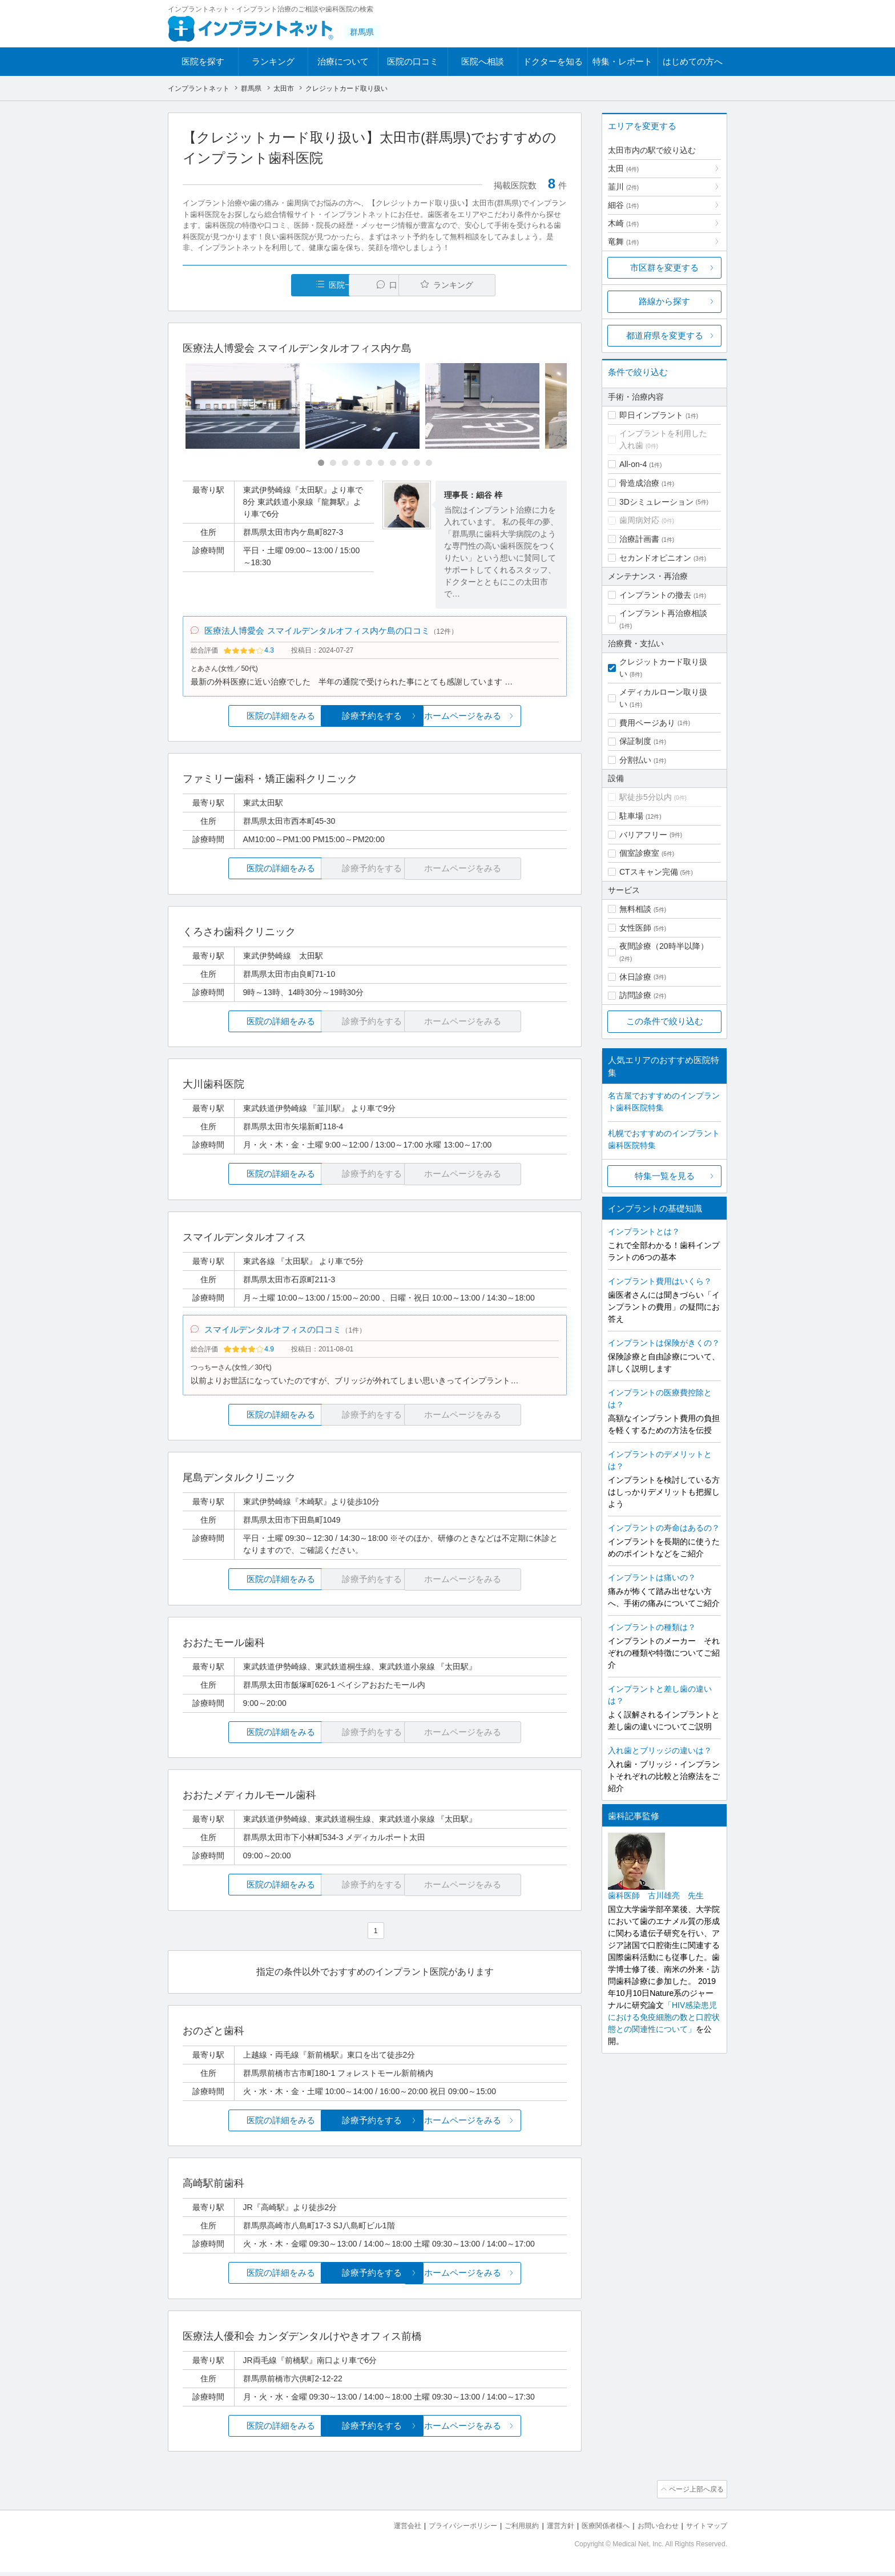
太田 (623, 168)
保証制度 (635, 741)
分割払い (635, 759)
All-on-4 (633, 464)
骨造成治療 (639, 483)
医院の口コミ (412, 61)
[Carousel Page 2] (333, 463)
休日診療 (635, 976)
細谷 (623, 205)
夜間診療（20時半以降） (663, 946)
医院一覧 (261, 285)
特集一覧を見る (665, 1176)
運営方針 (548, 2530)
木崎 (623, 223)
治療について (343, 61)
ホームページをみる (503, 719)
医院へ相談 (482, 61)
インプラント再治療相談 (663, 613)
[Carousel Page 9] (417, 463)
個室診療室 (639, 853)
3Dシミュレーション (656, 501)
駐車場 (631, 815)
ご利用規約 (507, 2530)
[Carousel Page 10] (429, 463)
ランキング (273, 61)
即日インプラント (651, 415)
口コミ (381, 285)
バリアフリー (643, 834)
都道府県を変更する (664, 335)
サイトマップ (705, 2530)
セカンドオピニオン (655, 557)
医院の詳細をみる (246, 719)
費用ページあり (647, 722)
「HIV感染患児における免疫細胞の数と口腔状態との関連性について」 (664, 2017)
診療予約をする (375, 719)
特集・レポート (622, 61)
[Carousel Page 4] (357, 463)
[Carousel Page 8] (405, 463)
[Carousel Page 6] (381, 463)
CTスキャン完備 (648, 871)
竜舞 (623, 241)
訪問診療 (635, 995)
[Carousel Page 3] (345, 463)
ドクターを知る (553, 61)
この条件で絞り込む (664, 1021)
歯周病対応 (639, 520)
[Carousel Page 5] (369, 463)
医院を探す (203, 61)
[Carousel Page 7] (393, 463)
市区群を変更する (664, 267)
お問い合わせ (653, 2530)
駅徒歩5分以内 (645, 797)
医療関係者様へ (597, 2530)
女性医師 (635, 927)
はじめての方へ (693, 61)
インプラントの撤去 (655, 594)
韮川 (623, 186)
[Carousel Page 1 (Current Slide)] (321, 463)
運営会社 (385, 2530)
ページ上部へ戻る (694, 2495)
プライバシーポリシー (444, 2530)
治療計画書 (639, 539)
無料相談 (635, 908)
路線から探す (664, 301)
